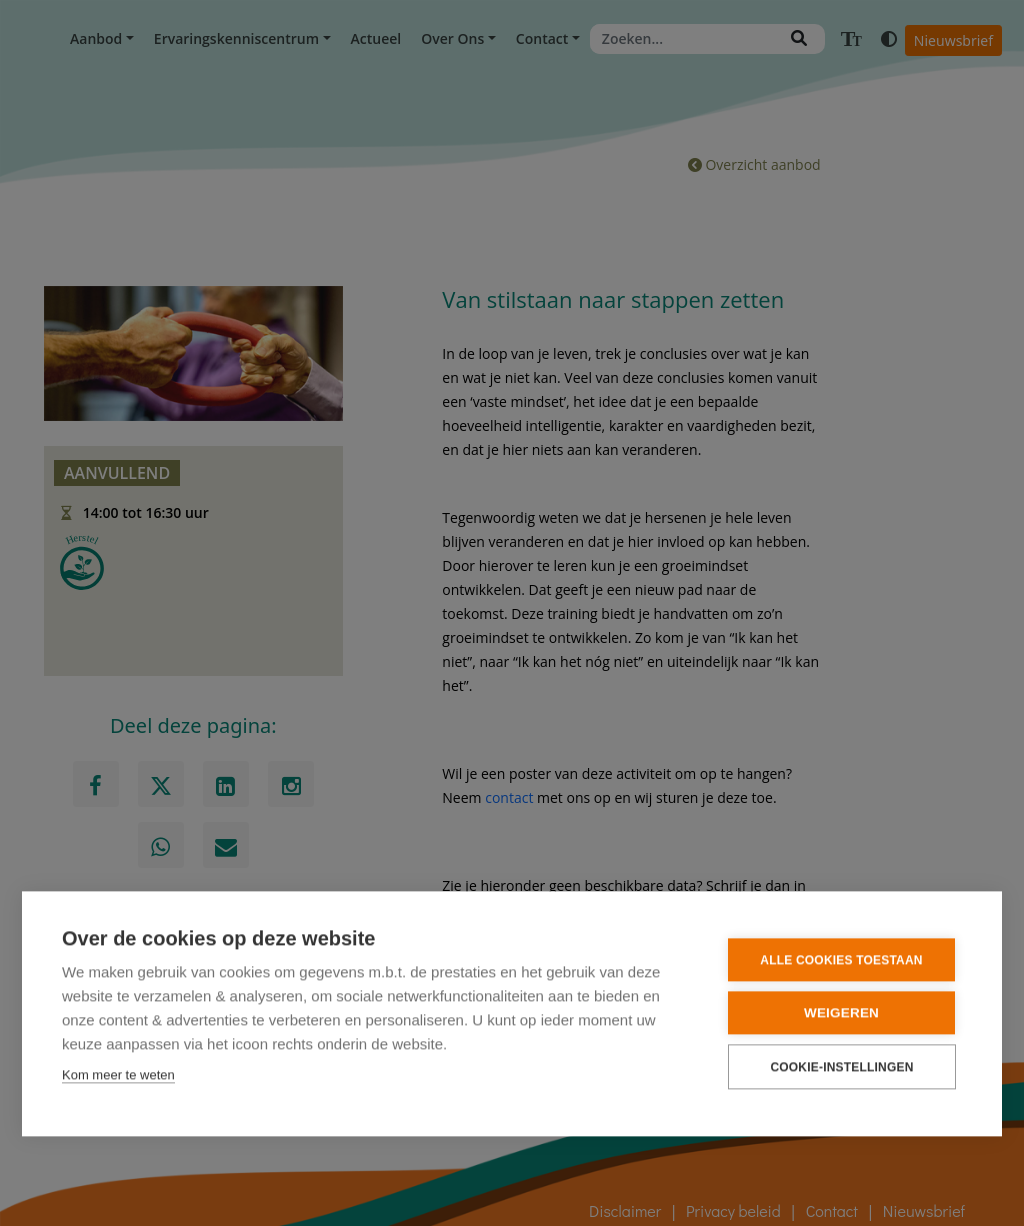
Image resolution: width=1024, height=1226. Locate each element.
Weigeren (841, 1011)
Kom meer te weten (118, 1073)
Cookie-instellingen (841, 1066)
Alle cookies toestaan (841, 959)
